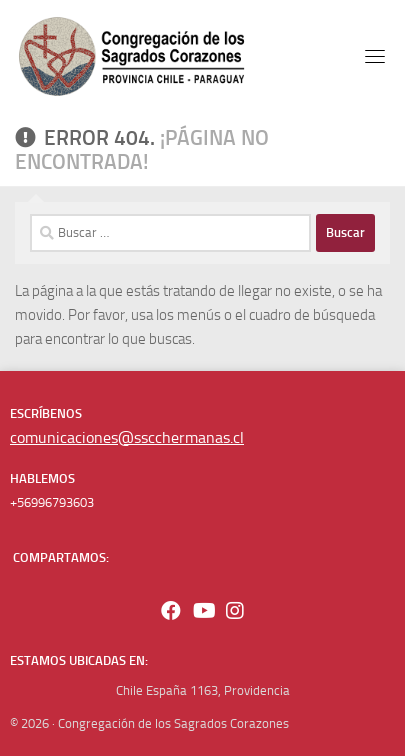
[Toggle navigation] (375, 56)
